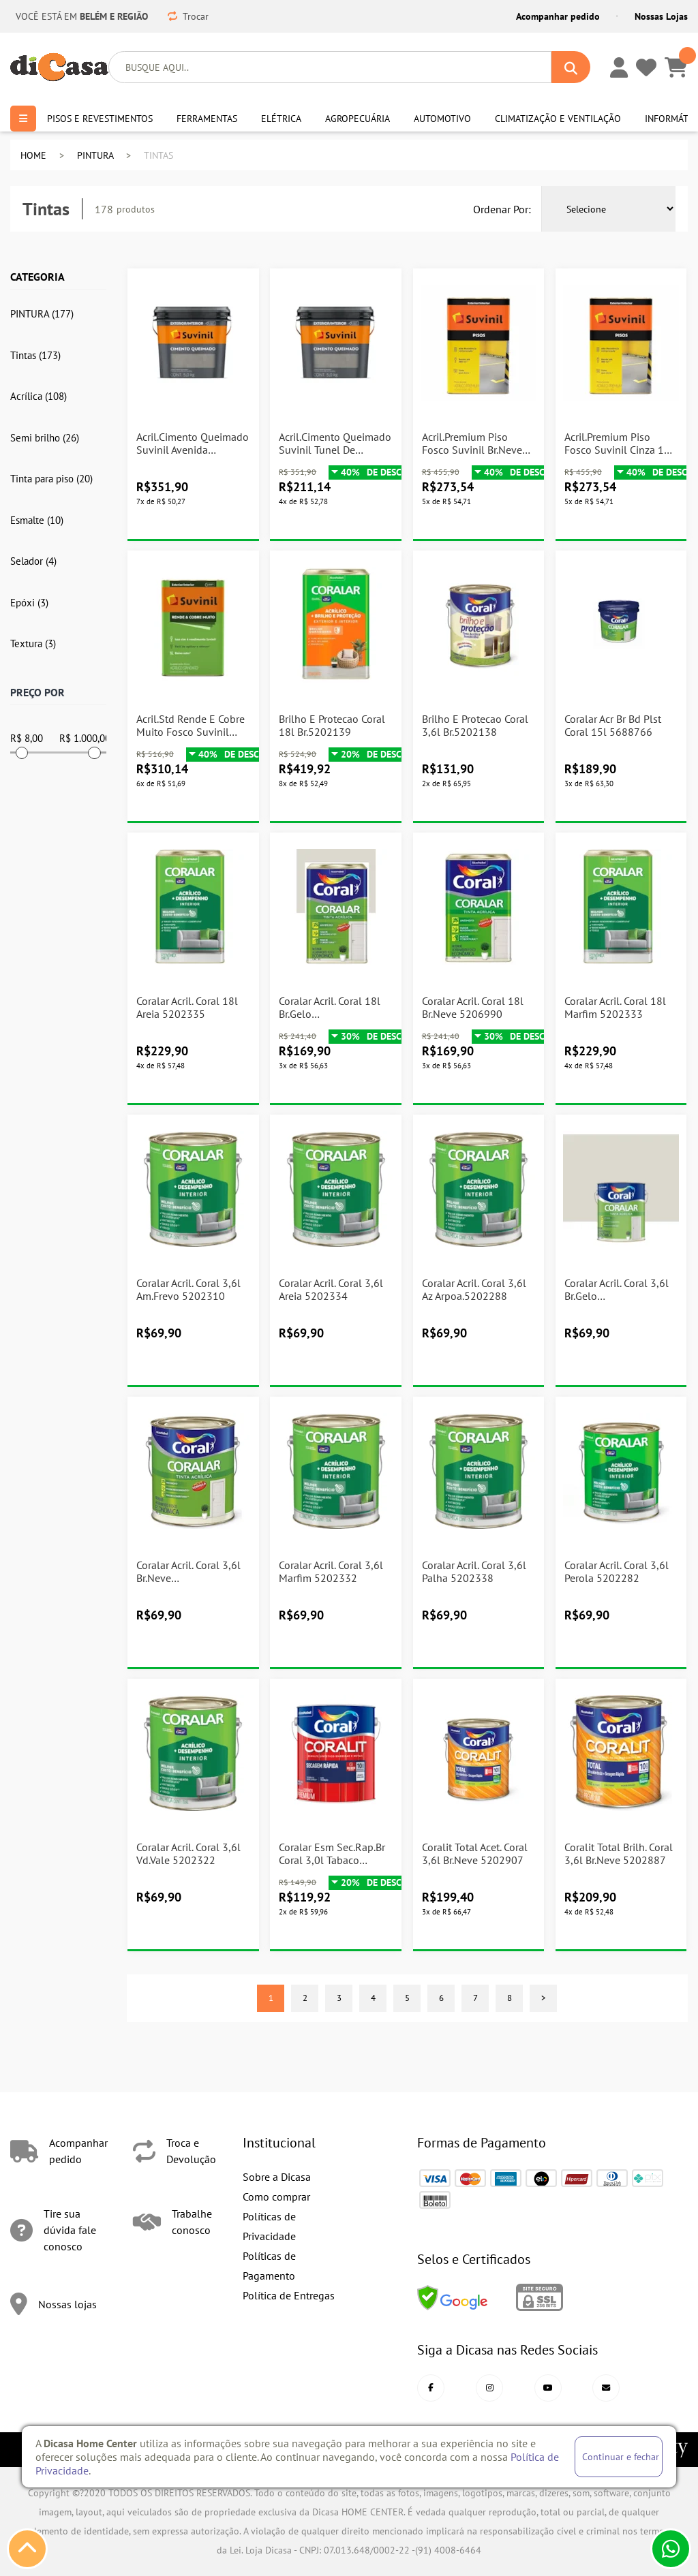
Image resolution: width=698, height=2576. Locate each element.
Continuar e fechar (620, 2456)
